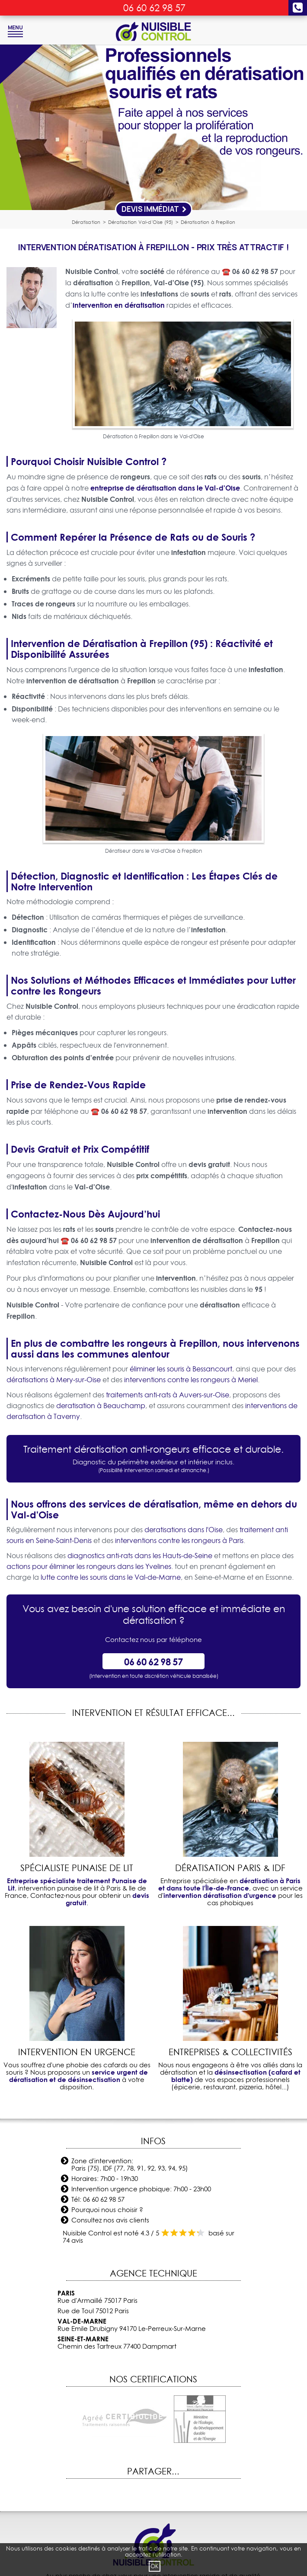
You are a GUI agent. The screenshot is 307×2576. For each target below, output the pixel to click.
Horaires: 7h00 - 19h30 (104, 2178)
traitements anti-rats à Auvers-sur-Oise (167, 1395)
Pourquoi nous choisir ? (107, 2209)
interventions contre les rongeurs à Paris (179, 1540)
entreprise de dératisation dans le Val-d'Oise (165, 488)
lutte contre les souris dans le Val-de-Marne (111, 1577)
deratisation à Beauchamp (100, 1405)
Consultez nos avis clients (110, 2220)
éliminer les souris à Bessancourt (181, 1369)
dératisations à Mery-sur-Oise (53, 1379)
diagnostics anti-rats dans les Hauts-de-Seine (139, 1555)
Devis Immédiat (154, 209)
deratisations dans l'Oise (183, 1529)
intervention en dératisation (119, 305)
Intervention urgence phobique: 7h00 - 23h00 (141, 2188)
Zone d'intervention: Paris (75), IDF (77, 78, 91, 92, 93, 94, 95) (129, 2164)
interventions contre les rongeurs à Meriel (191, 1379)
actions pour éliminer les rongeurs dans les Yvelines (88, 1566)
